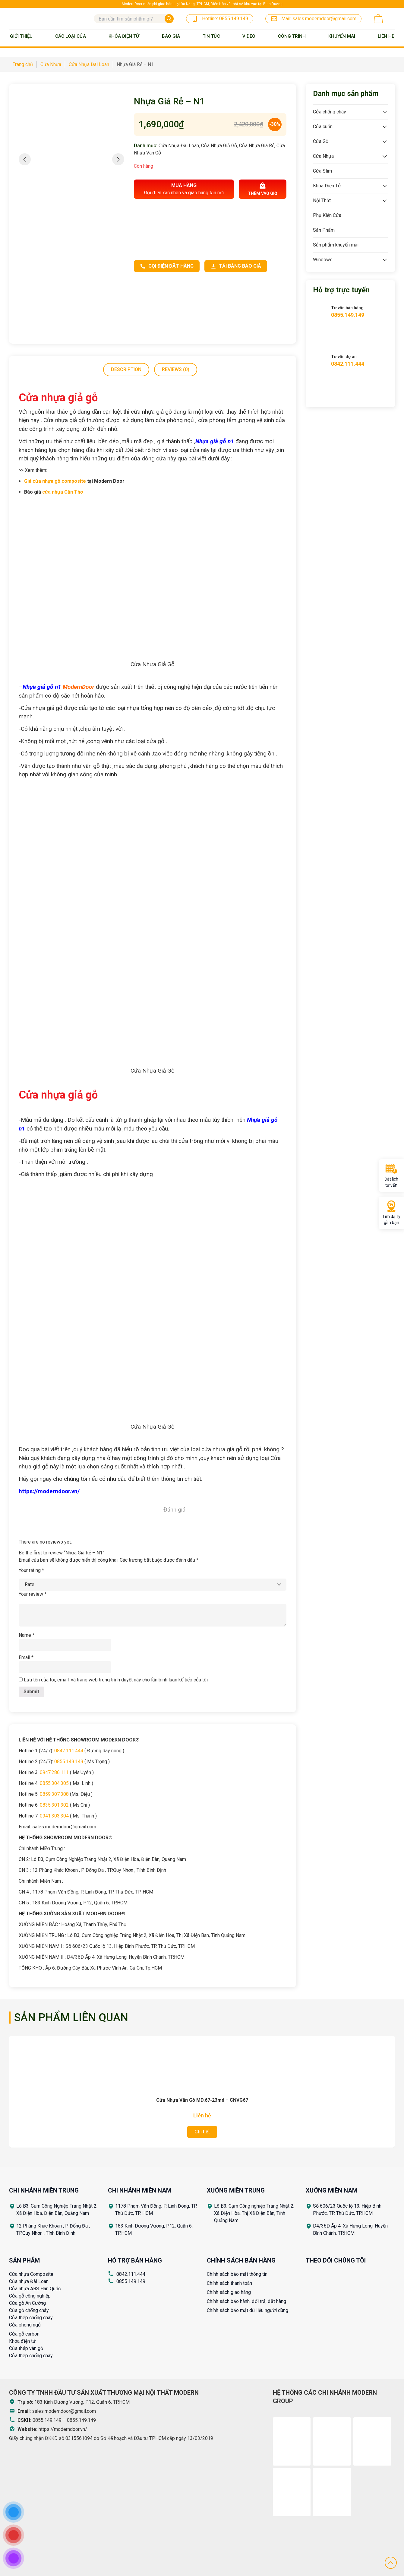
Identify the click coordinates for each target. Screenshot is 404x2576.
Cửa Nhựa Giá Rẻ (256, 145)
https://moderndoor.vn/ (63, 2429)
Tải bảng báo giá (235, 266)
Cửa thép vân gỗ (26, 2348)
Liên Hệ (386, 36)
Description (126, 369)
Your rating (31, 1570)
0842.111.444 (68, 1751)
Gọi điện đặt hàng (167, 266)
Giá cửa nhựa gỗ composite (55, 481)
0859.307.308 (54, 1794)
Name (26, 1635)
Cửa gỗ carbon (24, 2334)
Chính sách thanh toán (229, 2283)
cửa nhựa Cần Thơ (62, 492)
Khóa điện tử (22, 2341)
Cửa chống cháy (329, 112)
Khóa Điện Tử (124, 36)
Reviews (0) (175, 369)
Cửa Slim (322, 171)
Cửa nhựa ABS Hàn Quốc (35, 2288)
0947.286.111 (54, 1772)
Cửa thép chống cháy (31, 2317)
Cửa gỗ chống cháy (29, 2310)
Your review (32, 1594)
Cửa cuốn (323, 126)
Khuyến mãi (341, 36)
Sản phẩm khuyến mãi (335, 245)
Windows (323, 259)
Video (248, 36)
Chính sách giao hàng (229, 2292)
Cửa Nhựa (323, 156)
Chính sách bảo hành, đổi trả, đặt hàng (246, 2301)
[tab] (126, 369)
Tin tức (211, 36)
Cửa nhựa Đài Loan (29, 2281)
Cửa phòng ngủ (25, 2325)
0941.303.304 (54, 1816)
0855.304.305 (54, 1783)
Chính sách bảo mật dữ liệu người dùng (247, 2310)
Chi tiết (202, 2132)
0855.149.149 (68, 1761)
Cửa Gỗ (320, 141)
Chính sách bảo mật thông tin (237, 2274)
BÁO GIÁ (171, 36)
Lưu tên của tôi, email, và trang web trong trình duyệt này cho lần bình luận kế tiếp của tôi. (116, 1680)
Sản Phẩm (324, 230)
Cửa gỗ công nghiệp (30, 2296)
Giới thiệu (21, 36)
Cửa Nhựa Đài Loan (179, 145)
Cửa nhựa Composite (31, 2274)
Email (26, 1657)
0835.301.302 (54, 1805)
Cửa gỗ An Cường (27, 2303)
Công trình (292, 36)
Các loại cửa (70, 36)
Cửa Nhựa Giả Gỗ (219, 145)
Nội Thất (322, 200)
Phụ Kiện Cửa (327, 215)
